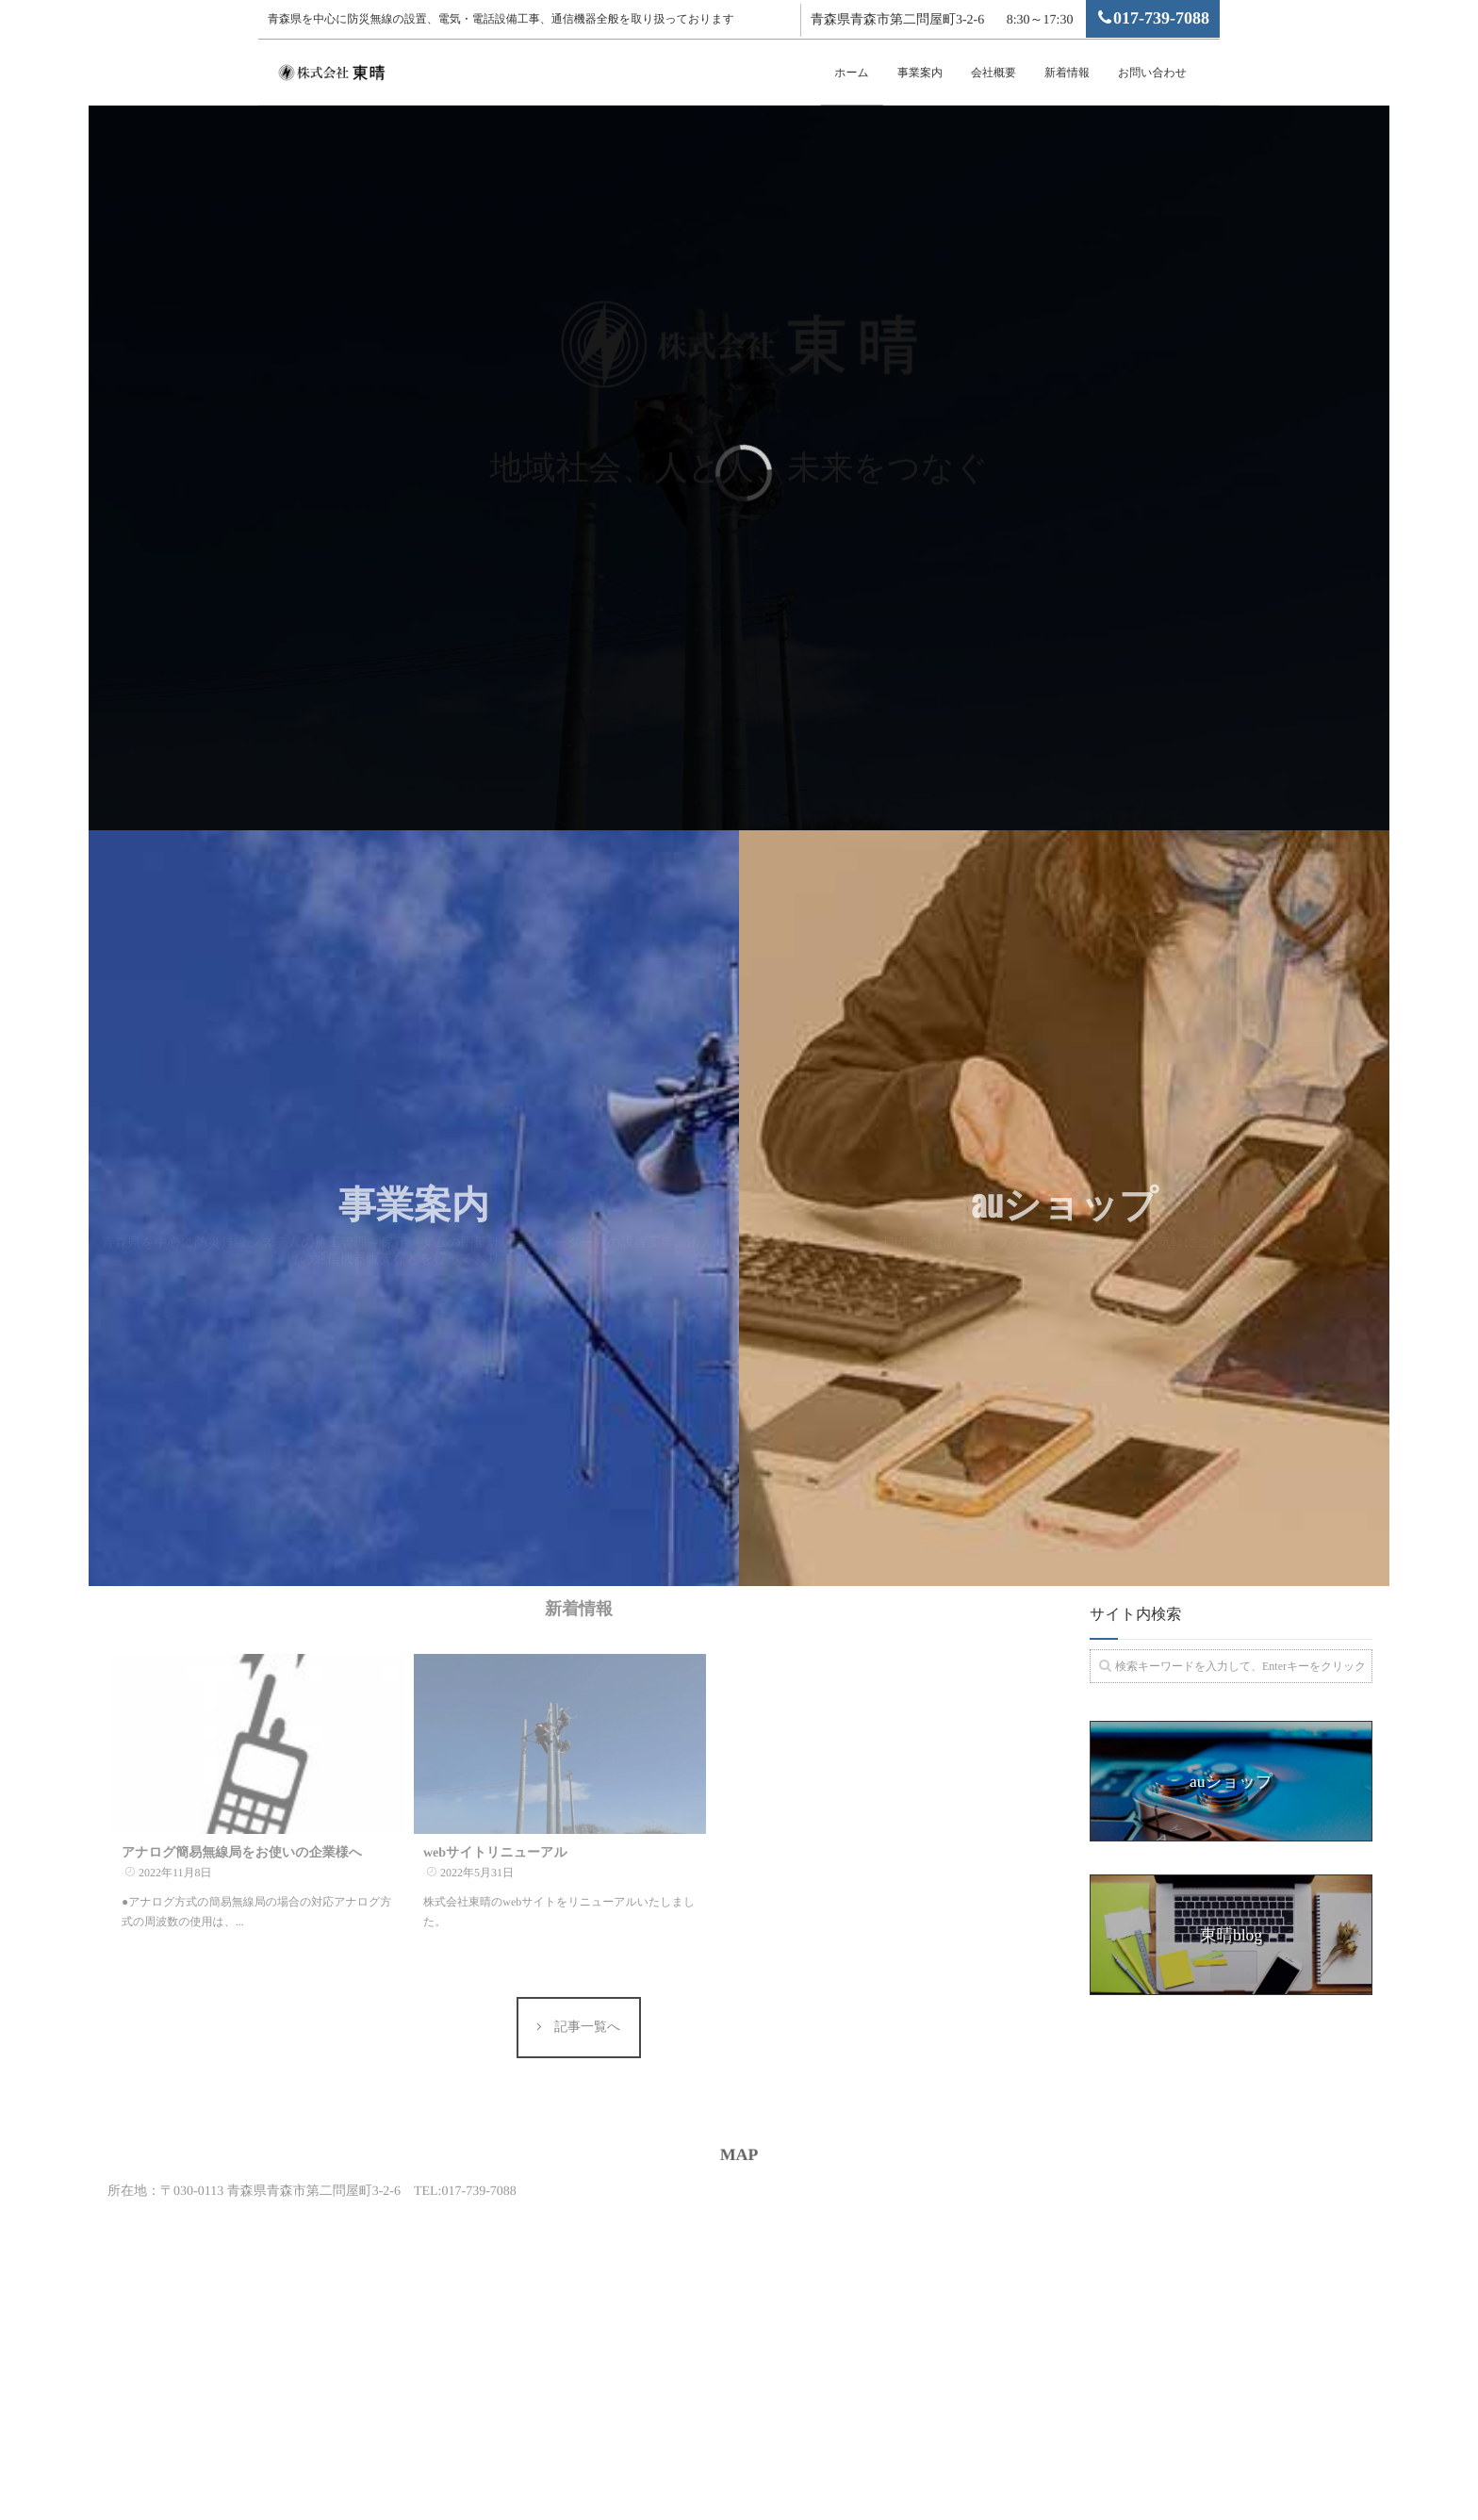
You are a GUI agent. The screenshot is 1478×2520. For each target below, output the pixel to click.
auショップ (1231, 1781)
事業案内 (920, 72)
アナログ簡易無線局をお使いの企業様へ (242, 1821)
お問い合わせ (1152, 72)
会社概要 (993, 72)
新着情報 (1067, 72)
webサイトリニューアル (495, 1821)
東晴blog (1231, 1934)
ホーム (851, 72)
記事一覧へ (586, 2012)
